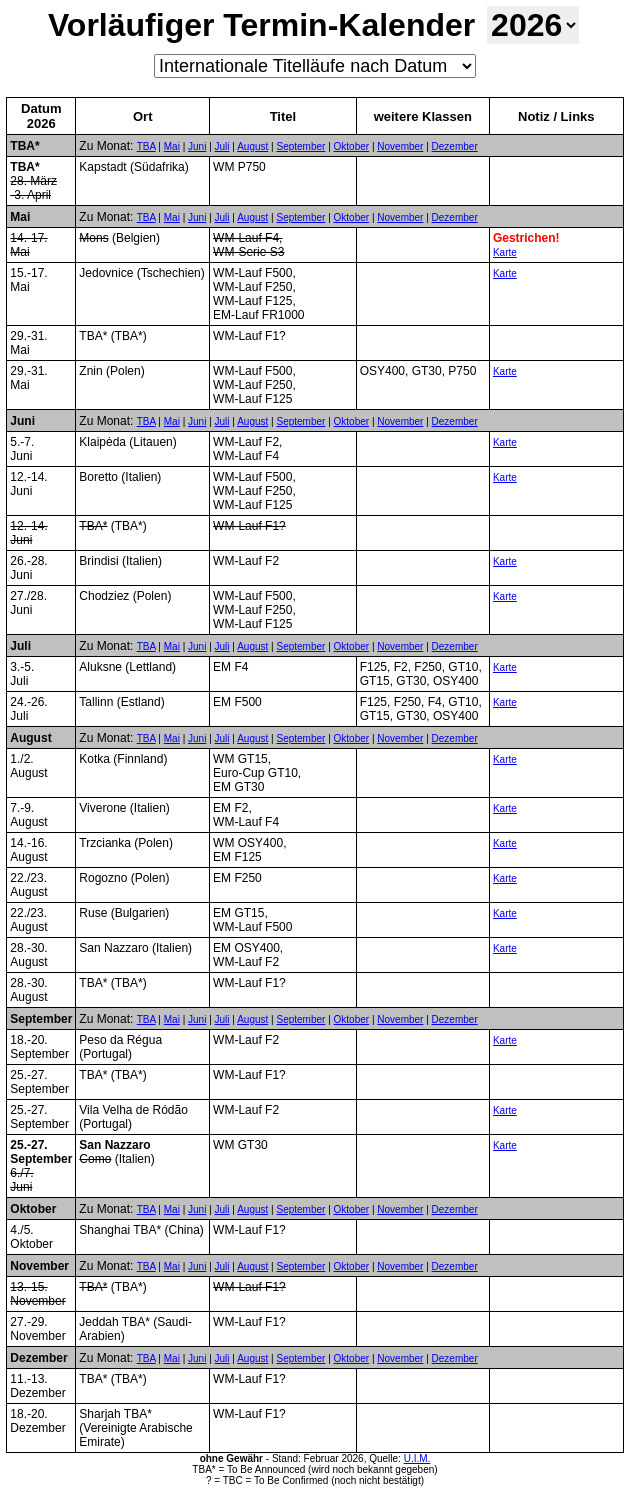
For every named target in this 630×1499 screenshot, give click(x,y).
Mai (172, 146)
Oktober (352, 146)
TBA (146, 146)
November (400, 146)
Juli (222, 146)
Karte (505, 252)
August (252, 146)
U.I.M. (417, 1458)
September (300, 146)
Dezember (455, 146)
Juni (197, 146)
